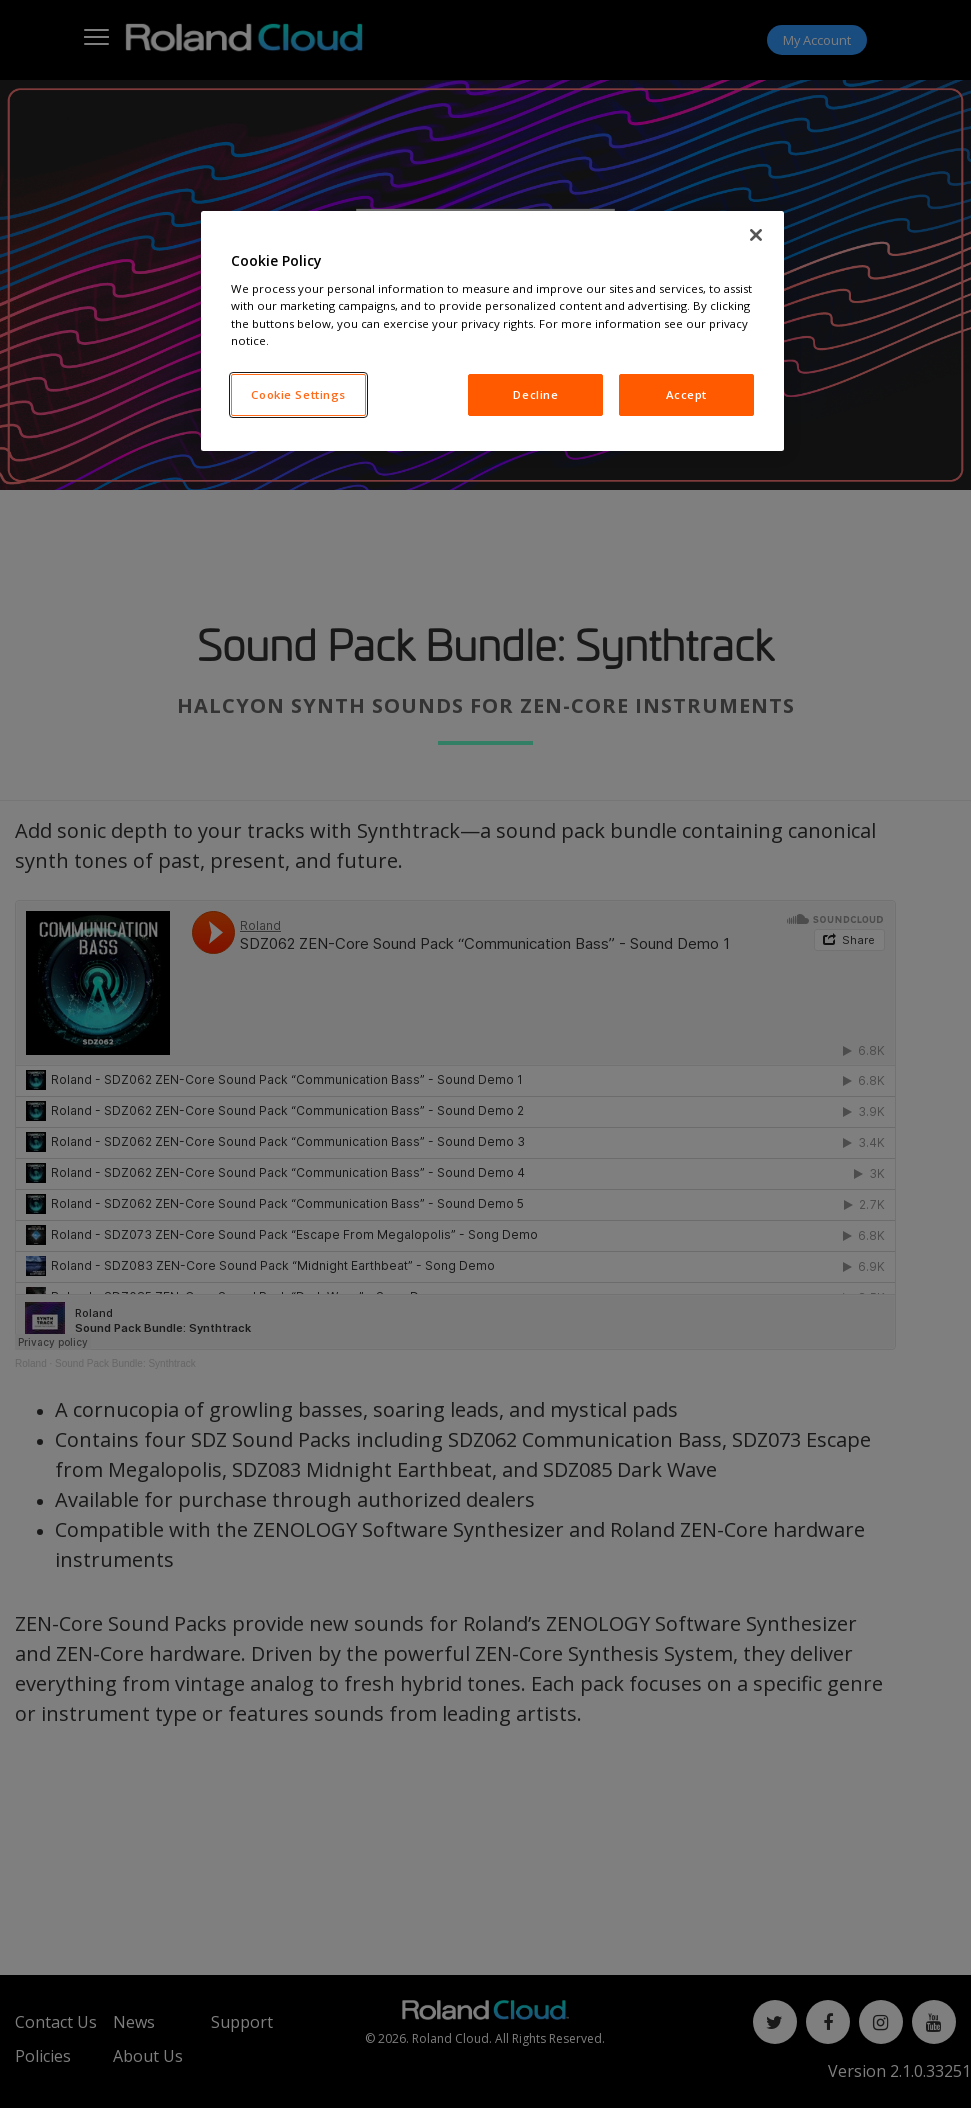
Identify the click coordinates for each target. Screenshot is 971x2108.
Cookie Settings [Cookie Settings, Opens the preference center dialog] (298, 394)
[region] (492, 331)
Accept (686, 394)
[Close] (756, 235)
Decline (535, 394)
